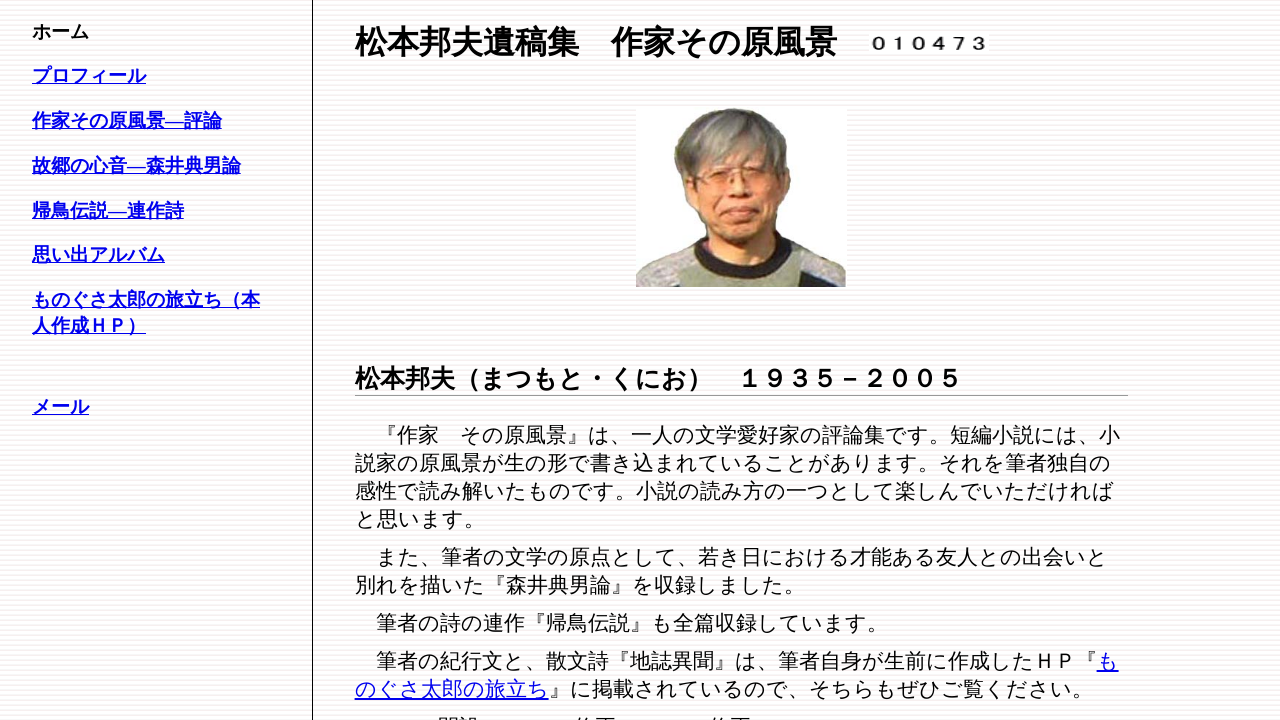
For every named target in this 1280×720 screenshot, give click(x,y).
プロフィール (89, 75)
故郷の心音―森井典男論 (136, 165)
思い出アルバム (98, 254)
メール (60, 406)
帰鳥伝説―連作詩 (108, 210)
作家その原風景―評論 (127, 120)
